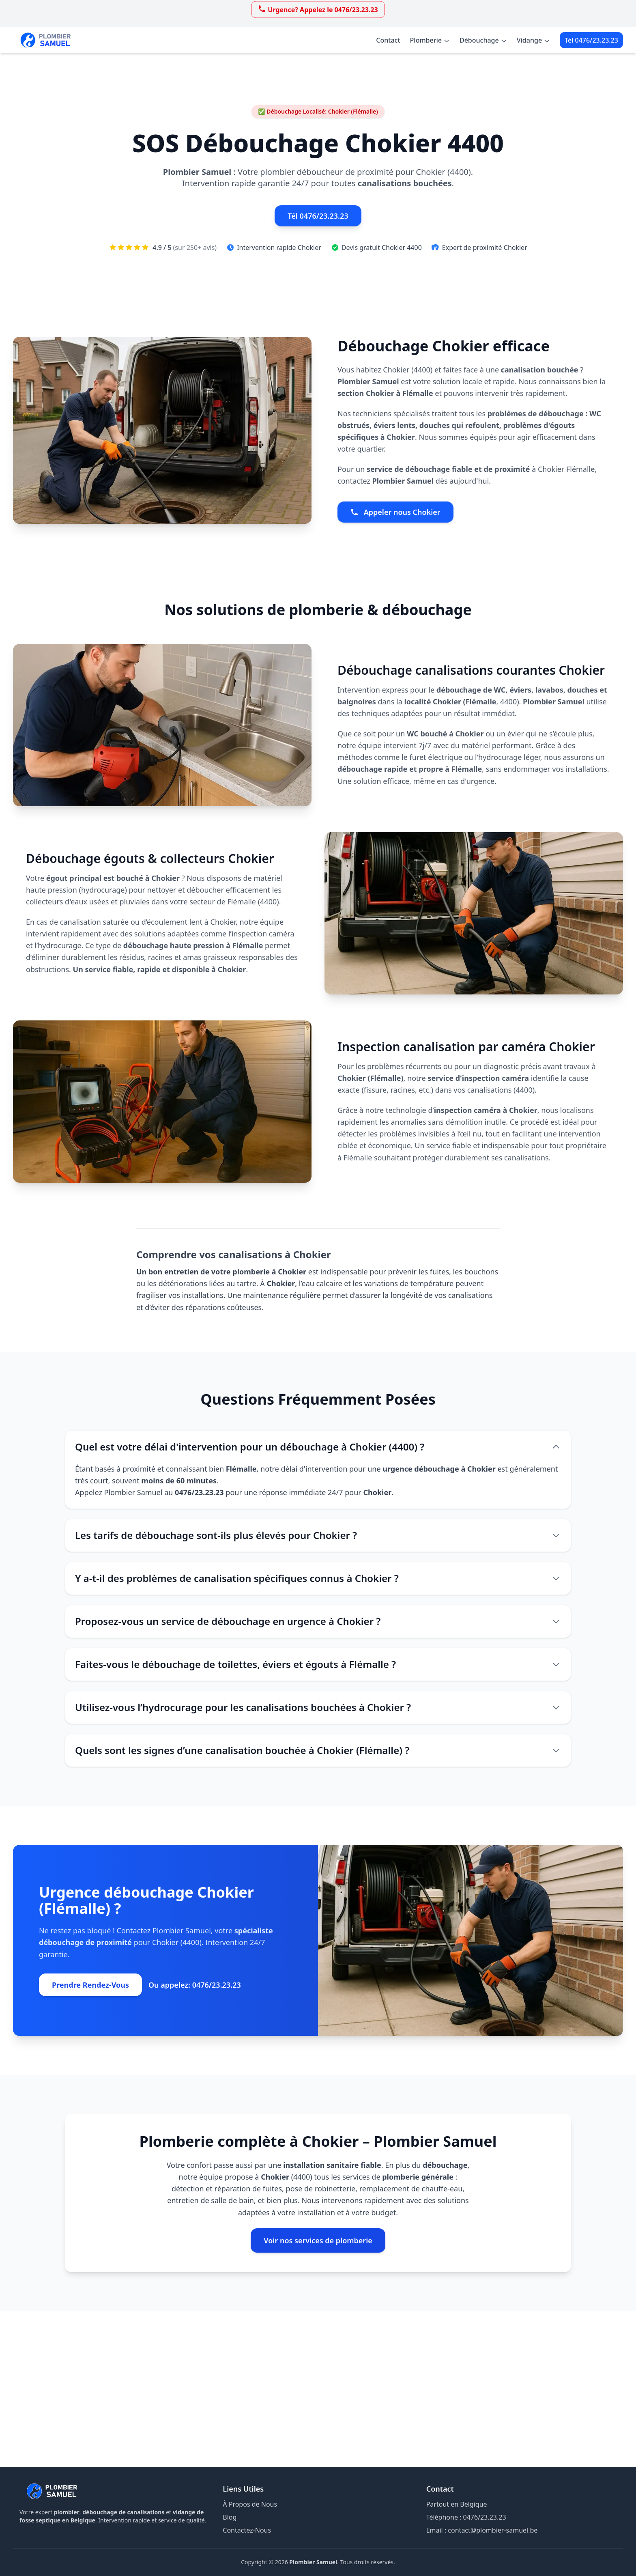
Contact (388, 40)
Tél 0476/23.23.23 (591, 40)
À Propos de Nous (250, 2504)
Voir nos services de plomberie (318, 2240)
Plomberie (430, 40)
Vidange (533, 40)
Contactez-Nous (247, 2530)
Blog (229, 2517)
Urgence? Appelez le (318, 9)
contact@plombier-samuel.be (492, 2530)
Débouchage (483, 40)
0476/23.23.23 (484, 2517)
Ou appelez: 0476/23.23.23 (194, 1985)
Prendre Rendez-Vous (90, 1985)
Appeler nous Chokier (395, 512)
